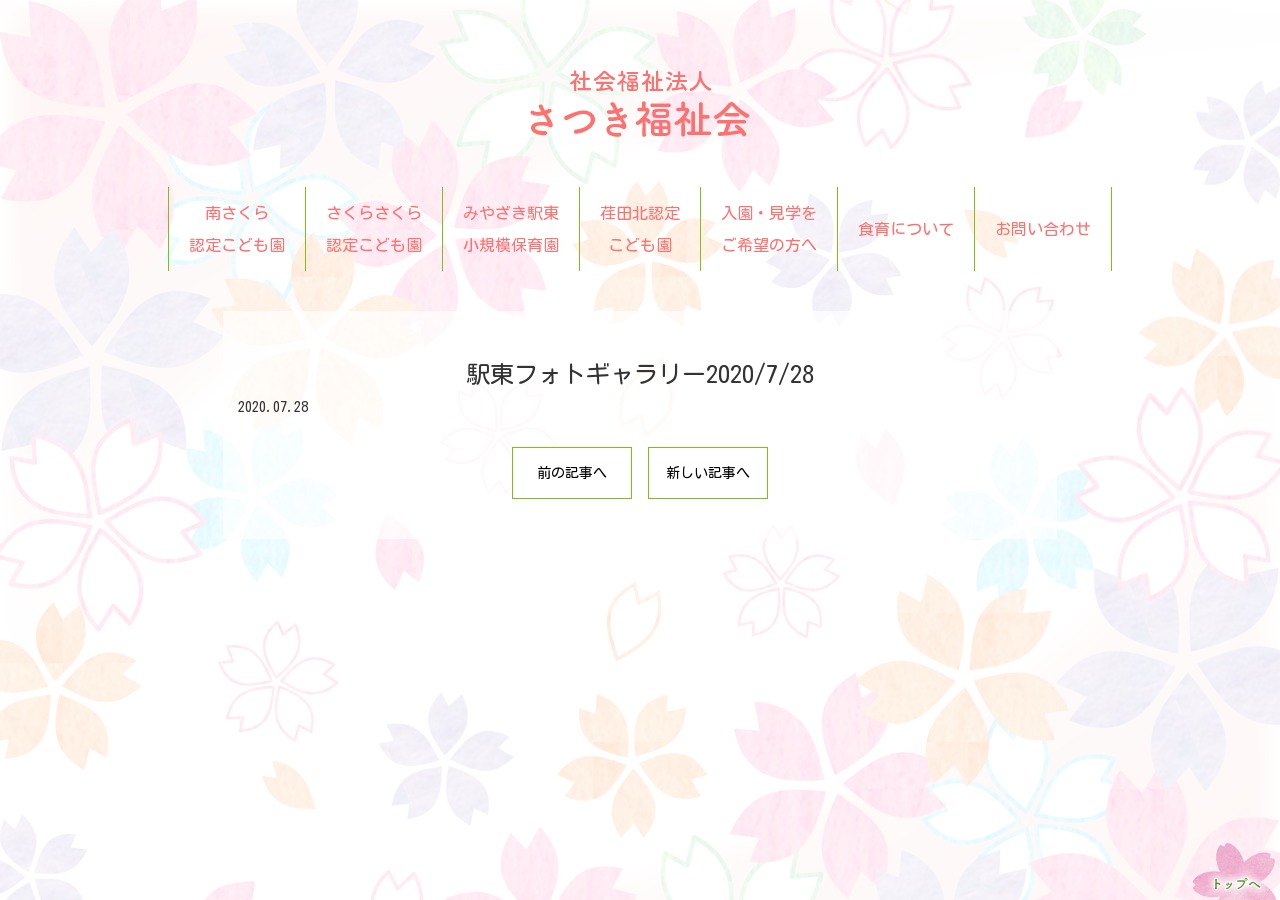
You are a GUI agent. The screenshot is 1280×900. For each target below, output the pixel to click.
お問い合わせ (1043, 229)
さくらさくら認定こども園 (374, 229)
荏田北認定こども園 (640, 229)
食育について (906, 229)
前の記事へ (572, 473)
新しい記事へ (708, 473)
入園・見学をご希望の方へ (769, 229)
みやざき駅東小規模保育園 (511, 229)
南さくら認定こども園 (237, 229)
